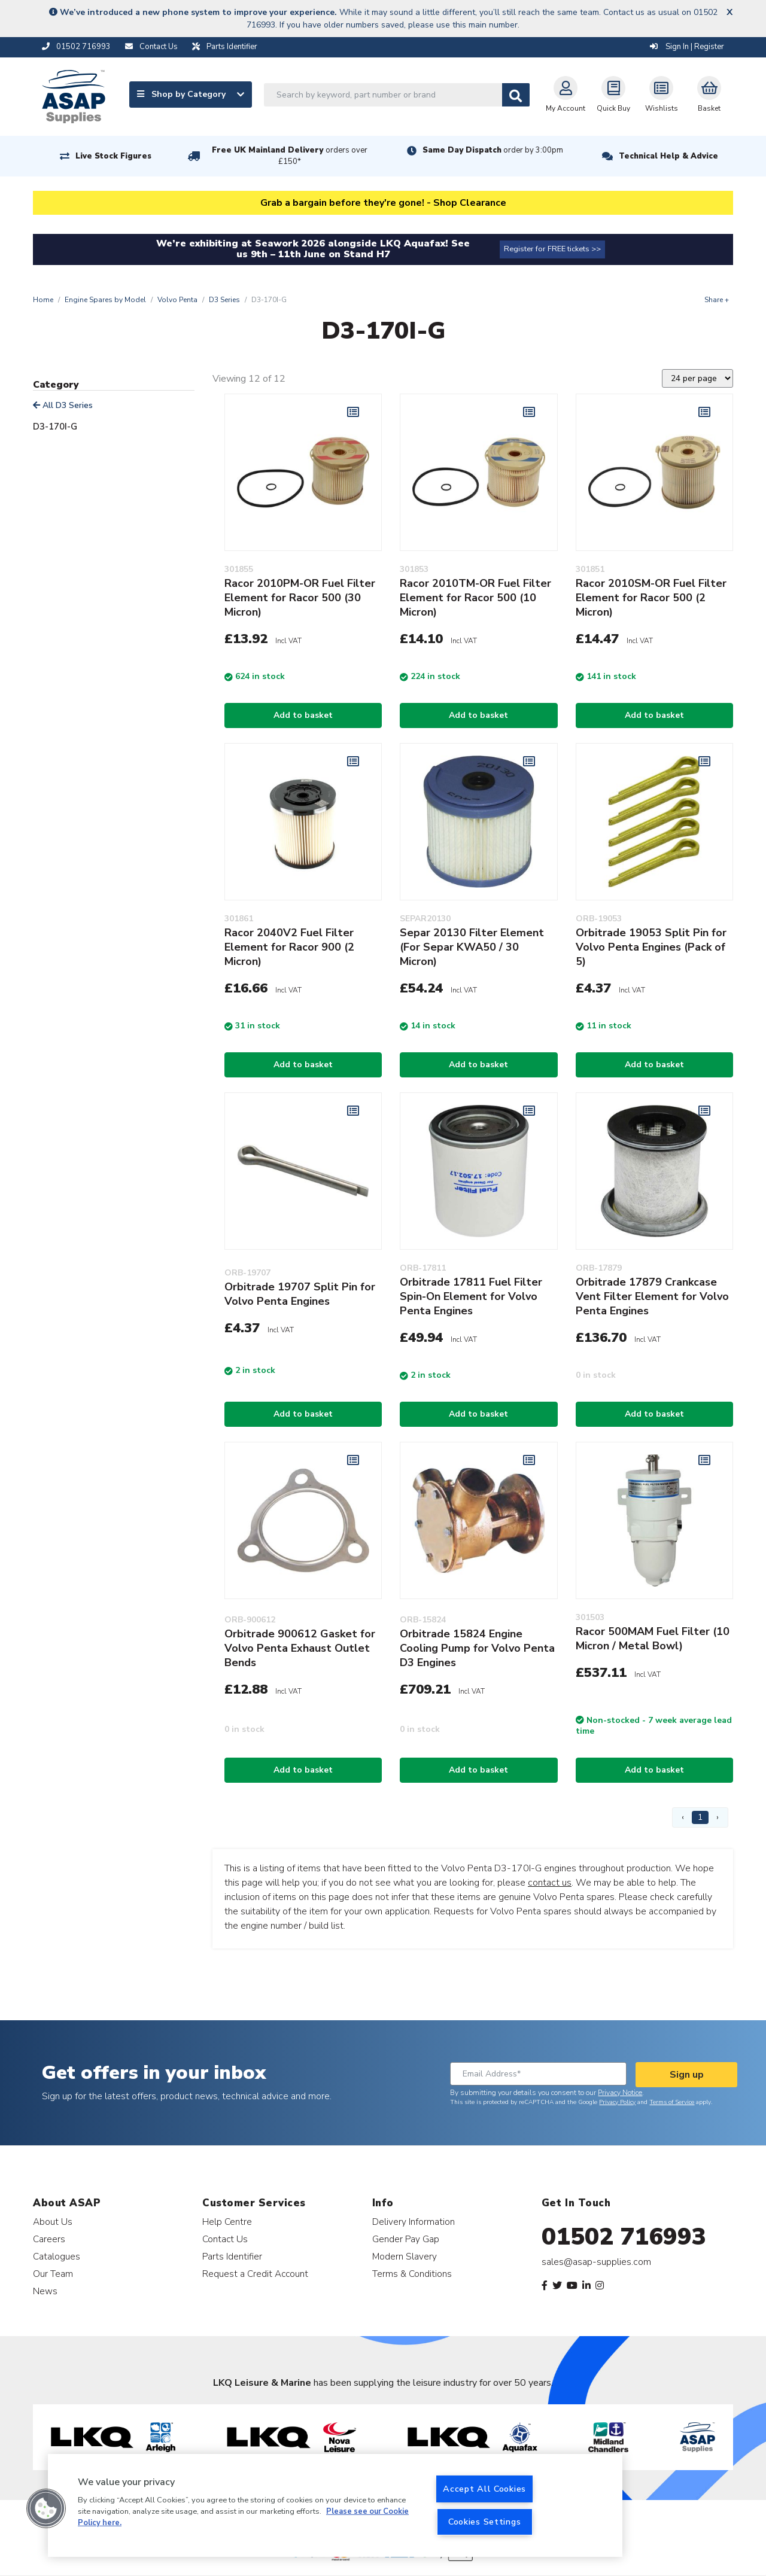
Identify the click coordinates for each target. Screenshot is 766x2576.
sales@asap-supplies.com (596, 2262)
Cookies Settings (484, 2522)
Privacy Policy (617, 2102)
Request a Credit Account (255, 2273)
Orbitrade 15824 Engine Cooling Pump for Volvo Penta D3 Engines (477, 1648)
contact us (550, 1882)
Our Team (53, 2273)
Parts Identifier (232, 2256)
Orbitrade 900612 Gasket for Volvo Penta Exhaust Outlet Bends (299, 1648)
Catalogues (56, 2256)
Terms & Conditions (412, 2273)
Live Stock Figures (113, 156)
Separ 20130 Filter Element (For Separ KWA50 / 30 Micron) (472, 947)
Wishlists (661, 94)
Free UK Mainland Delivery (289, 156)
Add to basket (303, 715)
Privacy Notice (620, 2092)
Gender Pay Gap (405, 2239)
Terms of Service (671, 2102)
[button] (46, 2508)
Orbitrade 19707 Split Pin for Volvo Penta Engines (299, 1294)
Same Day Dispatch (492, 150)
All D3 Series (63, 405)
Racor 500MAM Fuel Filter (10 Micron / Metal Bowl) (652, 1638)
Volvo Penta (177, 300)
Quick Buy (613, 94)
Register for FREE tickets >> (552, 248)
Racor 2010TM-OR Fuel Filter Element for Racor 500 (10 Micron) (475, 597)
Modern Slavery (404, 2256)
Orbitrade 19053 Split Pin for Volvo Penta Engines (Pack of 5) (651, 947)
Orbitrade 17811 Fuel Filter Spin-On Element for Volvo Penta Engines (471, 1296)
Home (43, 300)
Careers (49, 2239)
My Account (565, 94)
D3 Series (224, 300)
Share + (716, 300)
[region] (335, 2505)
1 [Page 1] (700, 1817)
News (45, 2291)
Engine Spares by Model (105, 300)
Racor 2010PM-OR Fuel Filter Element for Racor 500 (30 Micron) (299, 597)
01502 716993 (624, 2237)
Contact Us (225, 2239)
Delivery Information (413, 2221)
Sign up (687, 2074)
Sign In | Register (687, 46)
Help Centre (227, 2221)
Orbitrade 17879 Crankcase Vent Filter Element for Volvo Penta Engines (652, 1296)
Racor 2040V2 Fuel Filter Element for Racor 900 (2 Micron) (289, 947)
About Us (52, 2221)
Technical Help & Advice (668, 156)
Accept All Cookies (484, 2489)
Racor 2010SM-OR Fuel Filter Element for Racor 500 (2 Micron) (651, 597)
